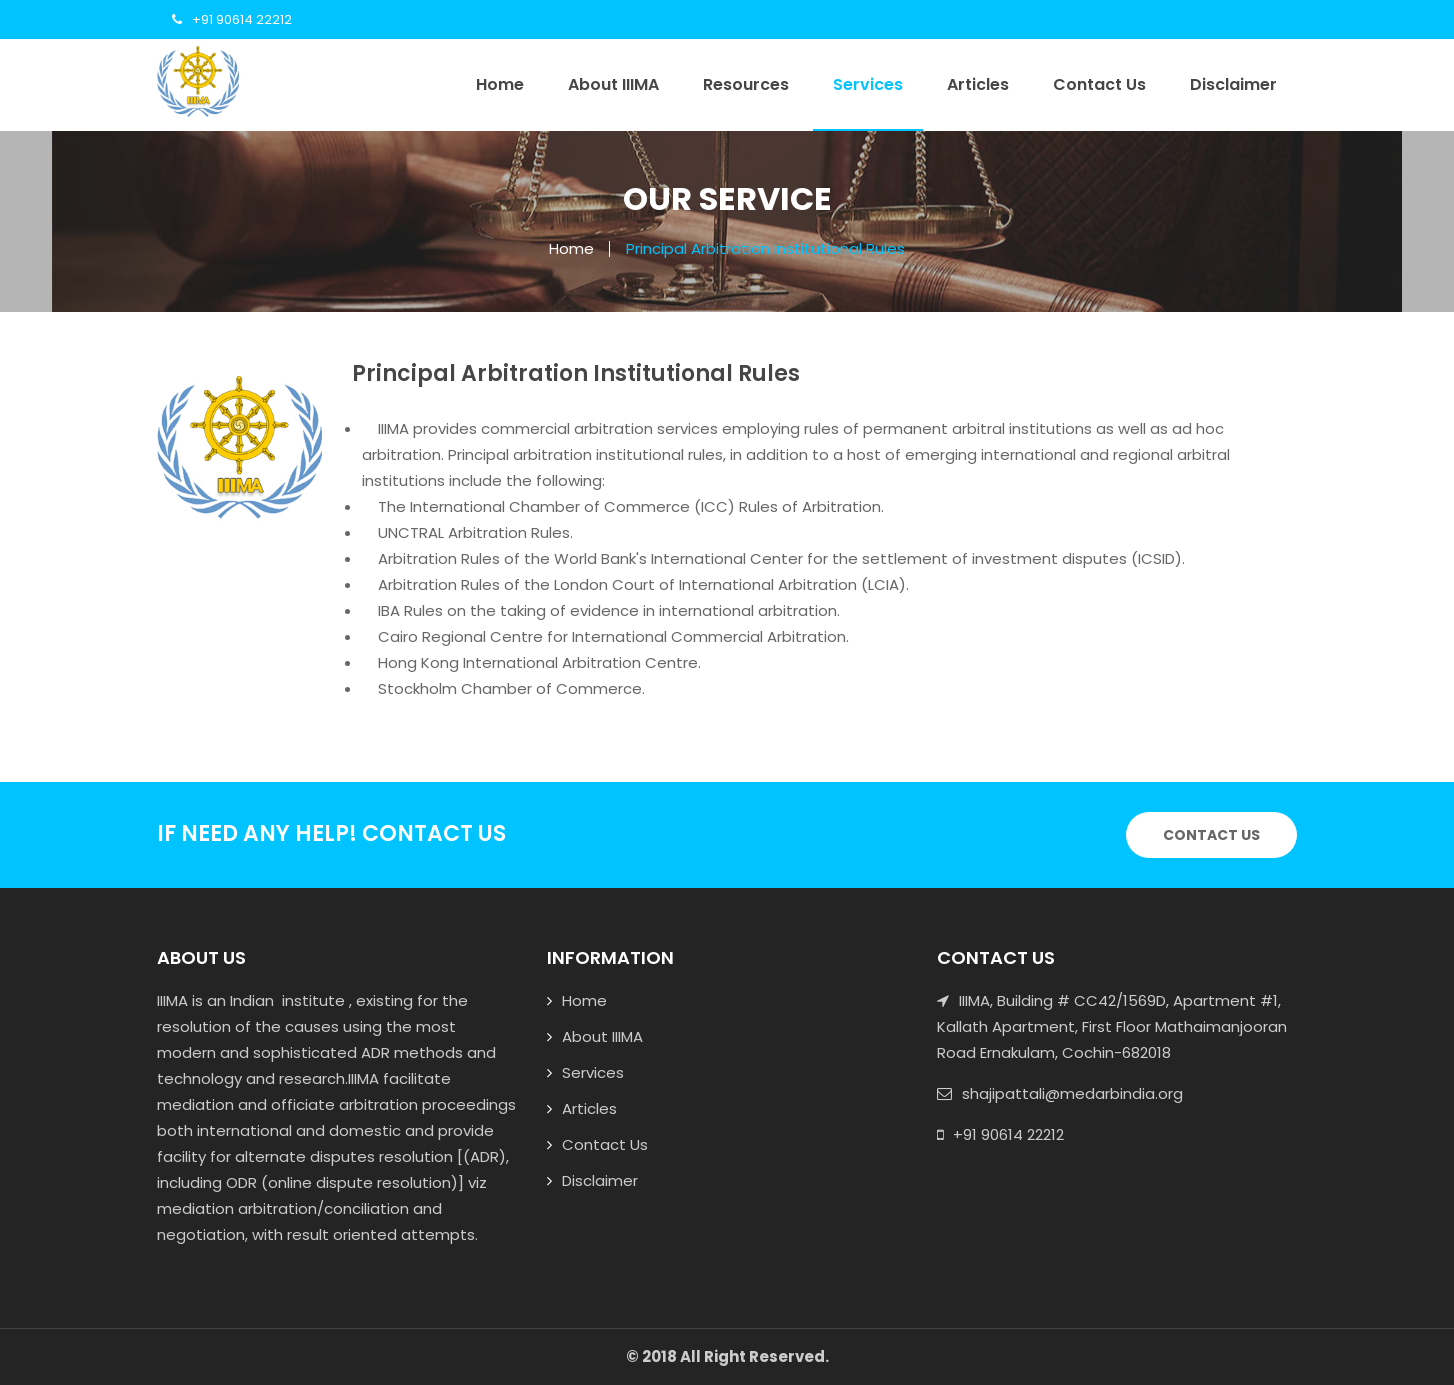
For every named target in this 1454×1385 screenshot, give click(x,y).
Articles (978, 84)
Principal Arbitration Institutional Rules (765, 248)
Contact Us (1099, 84)
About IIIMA (613, 84)
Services (868, 84)
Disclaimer (1233, 84)
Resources (746, 84)
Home (500, 84)
